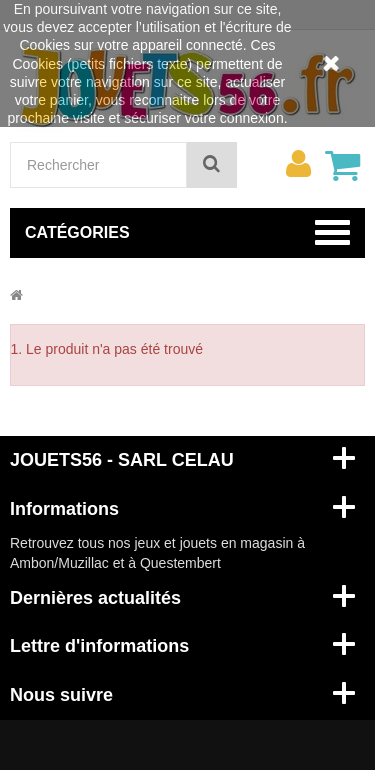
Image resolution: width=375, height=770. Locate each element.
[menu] (298, 164)
